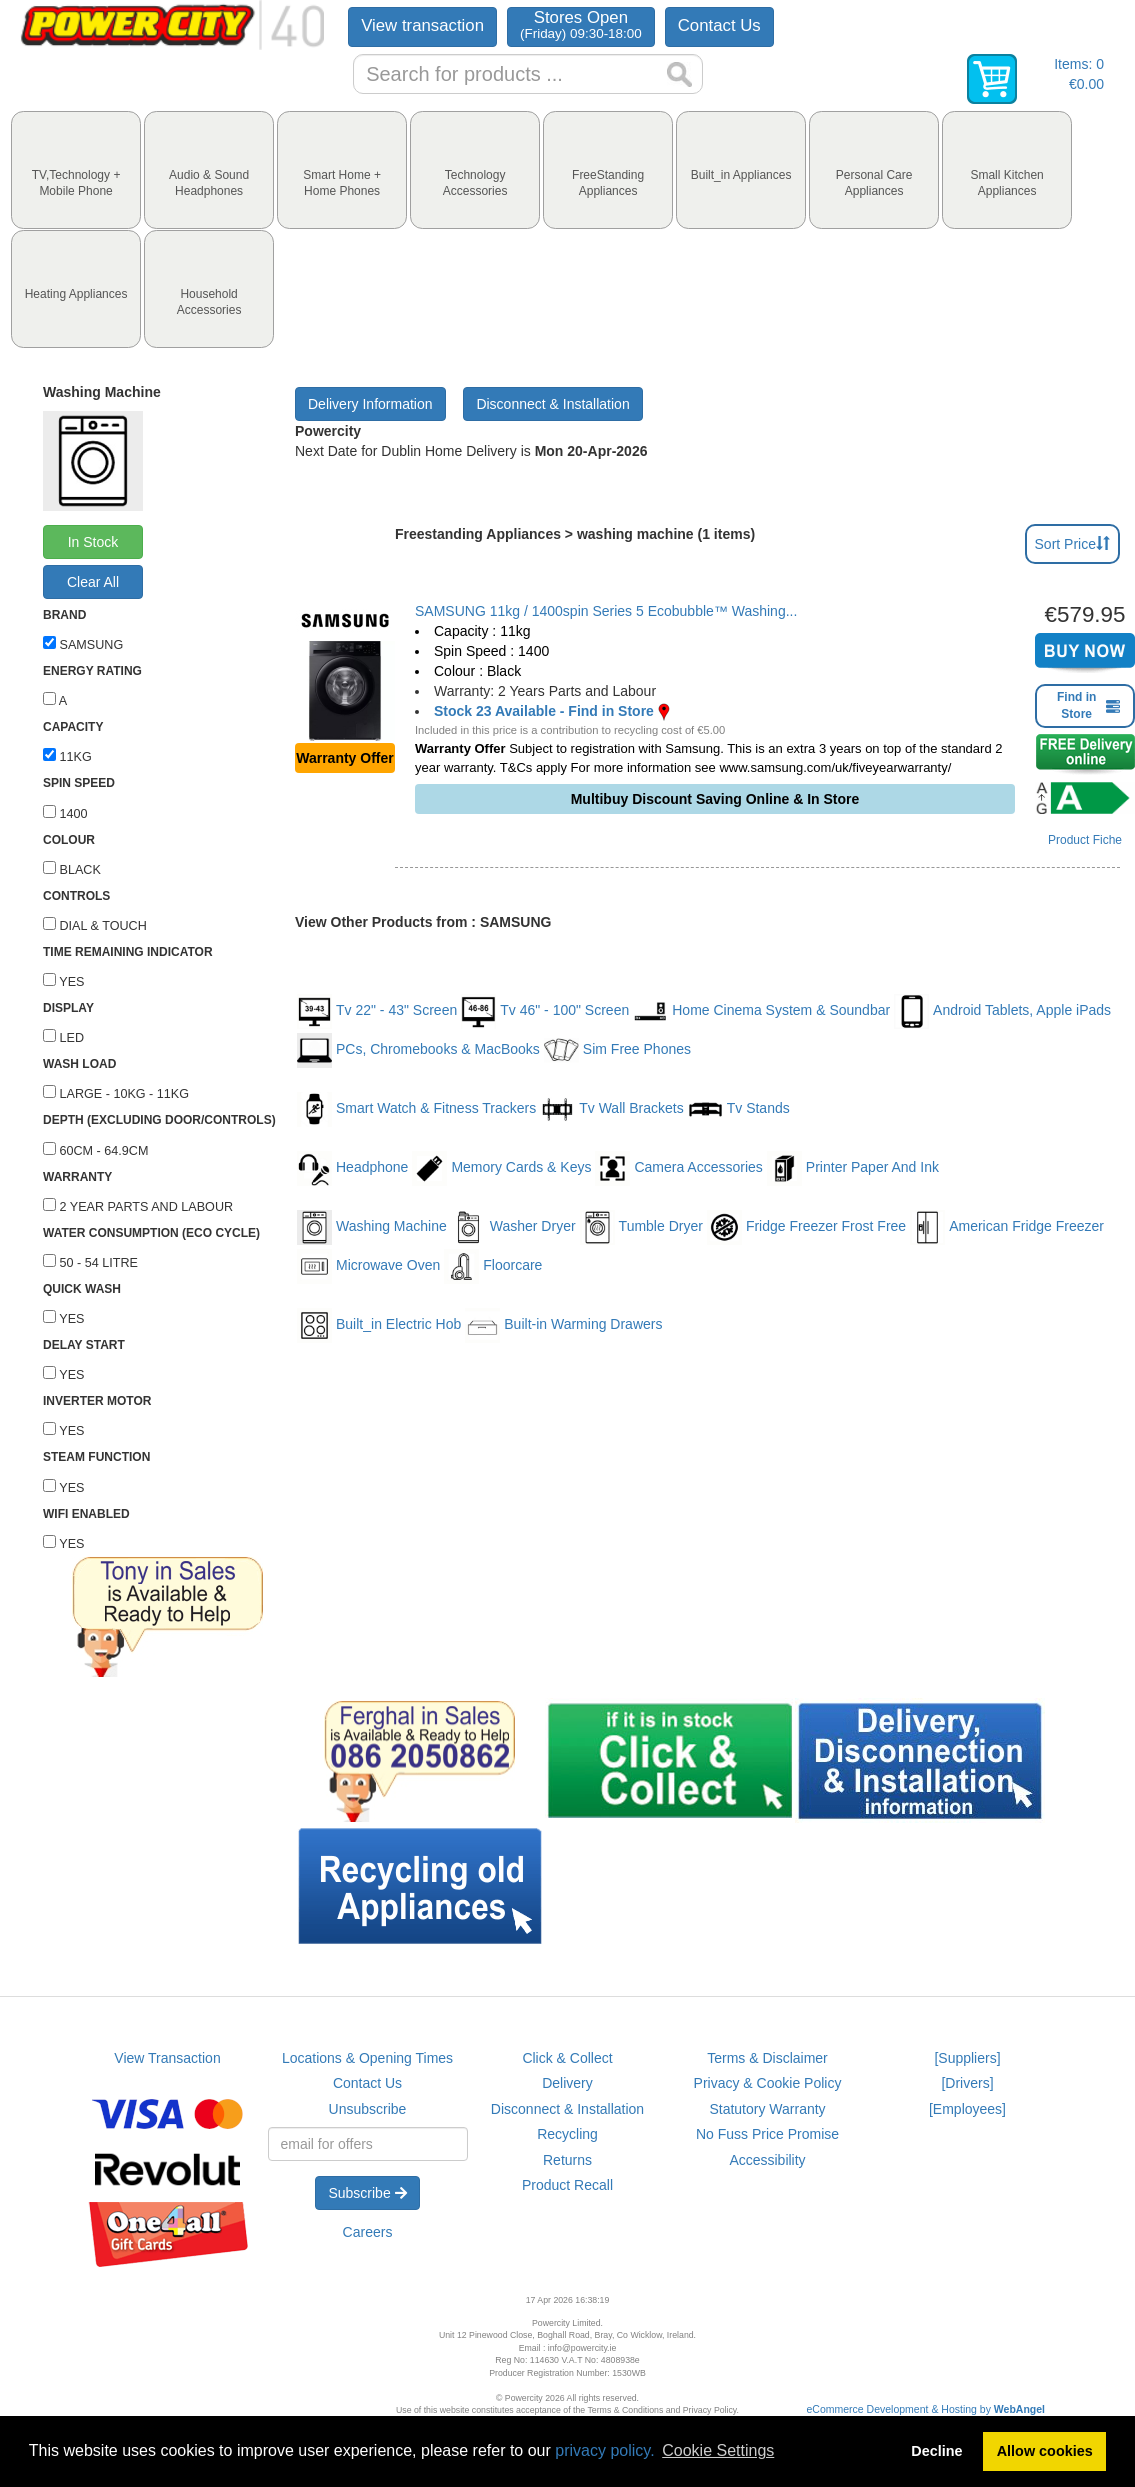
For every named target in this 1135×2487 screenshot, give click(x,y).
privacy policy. (604, 2450)
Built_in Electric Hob (379, 1325)
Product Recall (567, 2185)
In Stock (93, 542)
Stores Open (581, 24)
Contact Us (719, 25)
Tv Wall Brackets (612, 1109)
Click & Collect (567, 2058)
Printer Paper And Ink (853, 1168)
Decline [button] (936, 2451)
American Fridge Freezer (1007, 1227)
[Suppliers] (967, 2058)
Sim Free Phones (617, 1050)
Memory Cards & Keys (501, 1168)
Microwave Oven (368, 1266)
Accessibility (767, 2160)
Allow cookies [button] (1045, 2451)
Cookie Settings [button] (718, 2450)
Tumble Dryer (641, 1227)
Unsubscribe (368, 2109)
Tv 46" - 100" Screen (545, 1011)
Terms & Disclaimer (767, 2058)
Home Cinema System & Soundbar (761, 1011)
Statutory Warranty (767, 2109)
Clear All (93, 582)
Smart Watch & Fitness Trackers (416, 1109)
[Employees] (967, 2109)
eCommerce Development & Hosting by (926, 2409)
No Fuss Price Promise (767, 2134)
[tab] (76, 170)
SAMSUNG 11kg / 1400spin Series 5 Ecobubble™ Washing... (606, 611)
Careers (368, 2232)
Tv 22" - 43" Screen (377, 1011)
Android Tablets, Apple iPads (1002, 1011)
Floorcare (493, 1266)
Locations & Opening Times (367, 2058)
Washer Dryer (513, 1227)
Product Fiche (1085, 840)
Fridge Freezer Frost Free (806, 1227)
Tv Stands (739, 1109)
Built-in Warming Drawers (563, 1325)
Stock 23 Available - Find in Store (544, 711)
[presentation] (76, 170)
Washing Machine (372, 1227)
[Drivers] (967, 2083)
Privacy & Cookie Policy (768, 2083)
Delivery (567, 2083)
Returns (567, 2160)
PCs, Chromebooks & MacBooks (418, 1050)
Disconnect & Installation (552, 404)
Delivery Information (370, 404)
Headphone (352, 1168)
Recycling (567, 2134)
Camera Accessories (678, 1168)
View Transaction (167, 2058)
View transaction (422, 25)
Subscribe (367, 2193)
